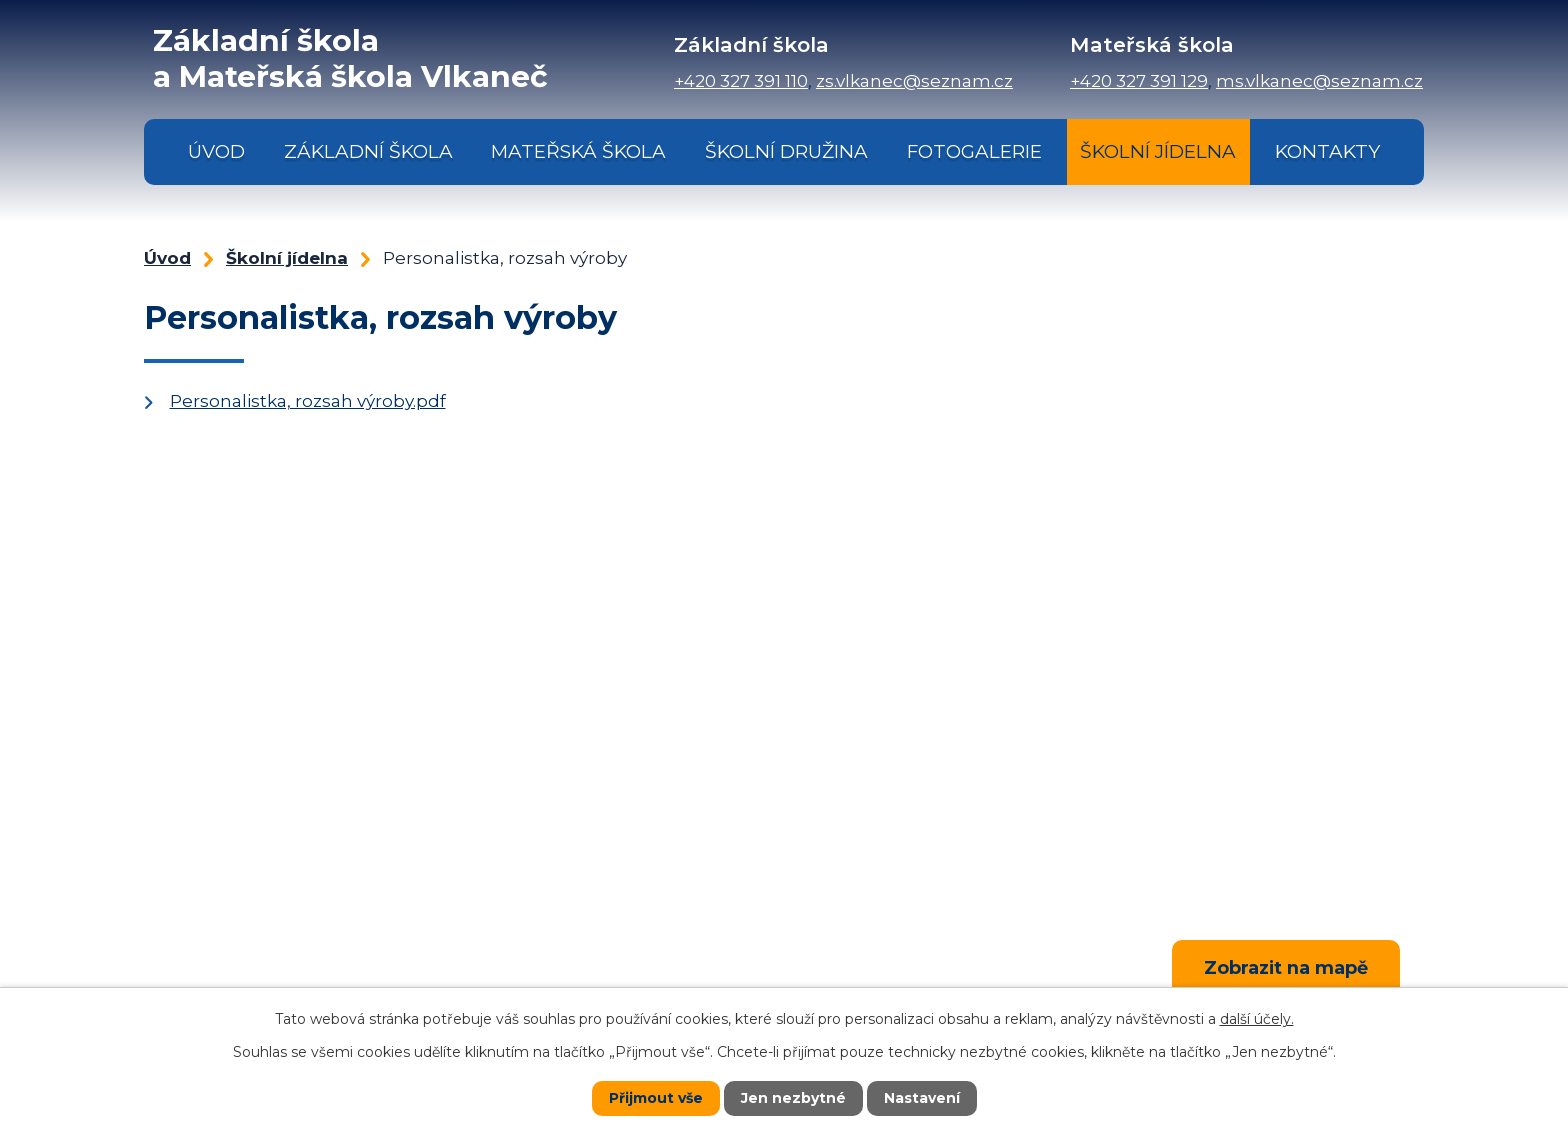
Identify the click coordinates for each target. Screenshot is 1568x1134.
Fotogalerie (974, 151)
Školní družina (786, 151)
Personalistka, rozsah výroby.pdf (308, 401)
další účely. (1257, 1019)
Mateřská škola (578, 151)
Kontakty (1327, 151)
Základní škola (368, 151)
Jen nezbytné (793, 1098)
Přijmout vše (656, 1098)
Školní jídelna (1158, 151)
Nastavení (922, 1098)
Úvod (216, 151)
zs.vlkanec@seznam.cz (914, 81)
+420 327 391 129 (1139, 81)
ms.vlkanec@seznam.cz (1319, 81)
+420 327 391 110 (741, 81)
